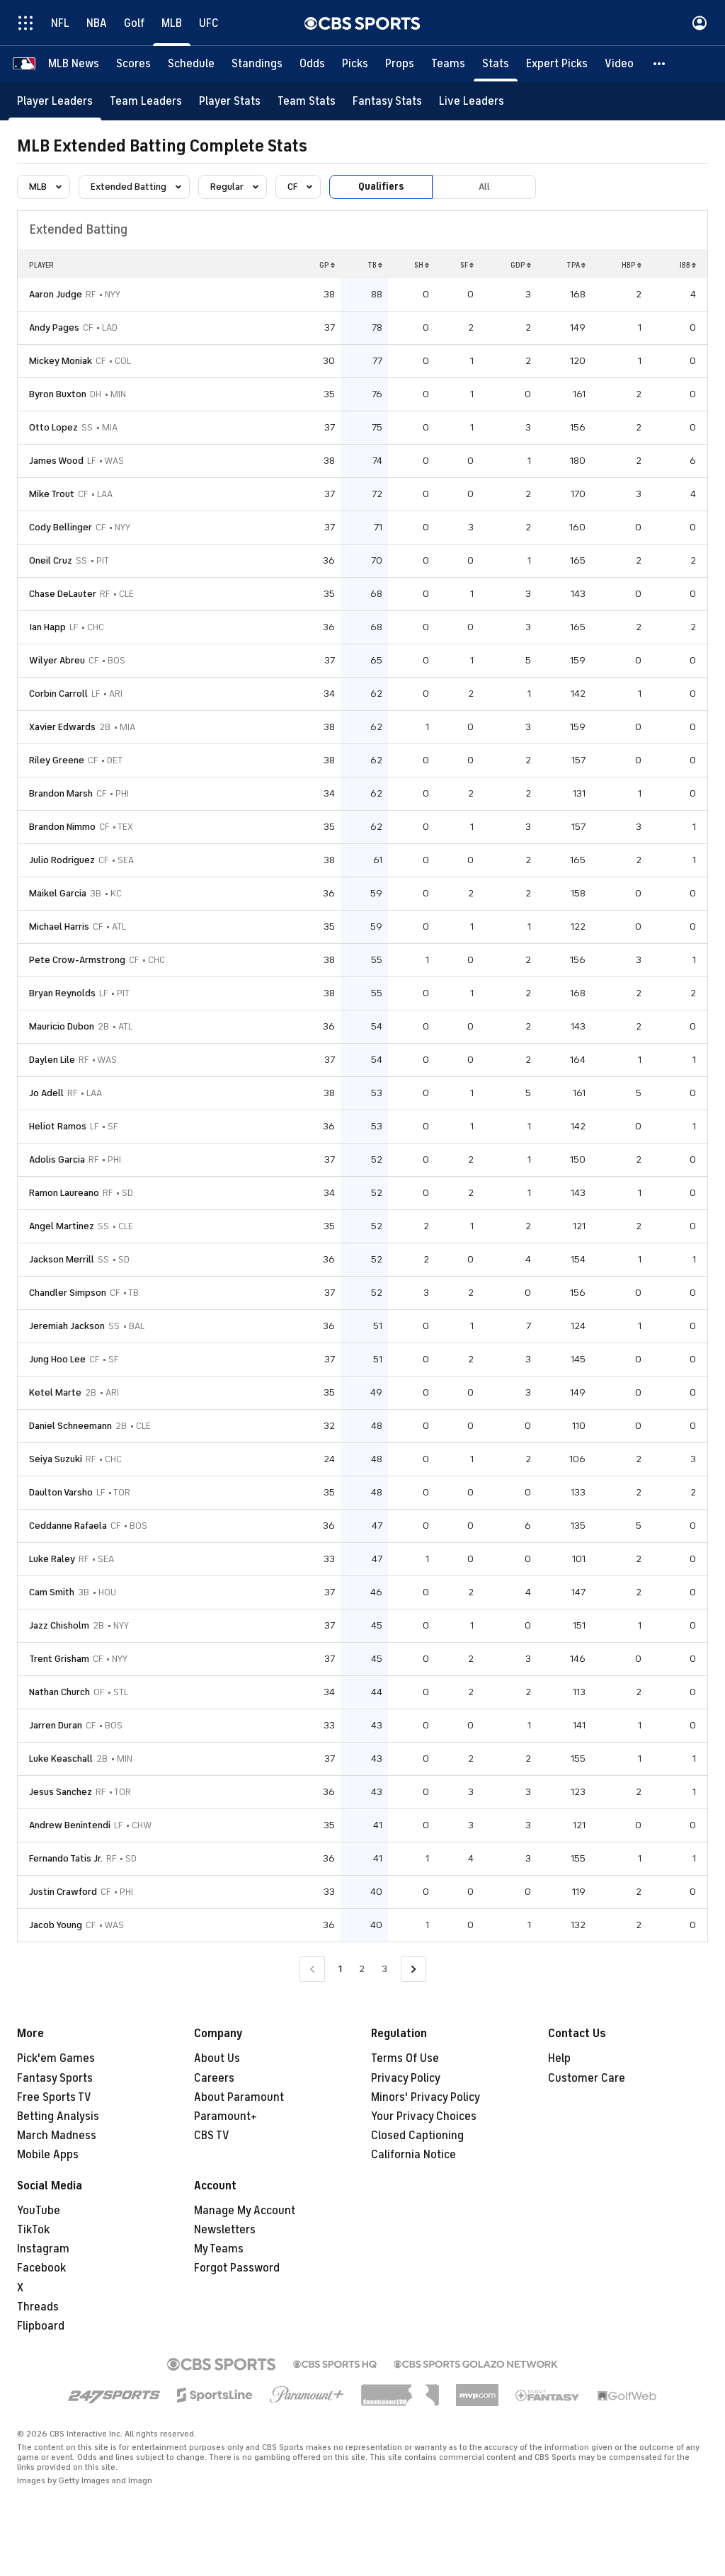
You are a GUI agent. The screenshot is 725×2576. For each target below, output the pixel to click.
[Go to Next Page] (413, 1969)
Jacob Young (55, 1925)
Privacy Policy (405, 2078)
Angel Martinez (61, 1226)
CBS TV (211, 2135)
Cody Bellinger (60, 527)
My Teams (219, 2249)
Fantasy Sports (55, 2078)
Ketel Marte (55, 1392)
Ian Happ (47, 627)
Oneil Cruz (50, 560)
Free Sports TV (54, 2097)
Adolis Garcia (57, 1159)
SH (421, 265)
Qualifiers (381, 187)
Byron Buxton (57, 394)
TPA (576, 265)
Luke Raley (52, 1559)
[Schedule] (191, 63)
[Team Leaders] (145, 100)
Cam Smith (51, 1592)
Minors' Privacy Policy (425, 2097)
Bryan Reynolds (62, 993)
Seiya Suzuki (55, 1459)
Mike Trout (51, 494)
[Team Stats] (306, 100)
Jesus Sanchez (60, 1792)
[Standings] (257, 63)
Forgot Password (237, 2268)
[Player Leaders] (54, 100)
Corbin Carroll (58, 694)
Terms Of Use (405, 2058)
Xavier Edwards (62, 727)
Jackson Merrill (61, 1259)
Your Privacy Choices (423, 2116)
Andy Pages (54, 327)
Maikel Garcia (57, 893)
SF (467, 265)
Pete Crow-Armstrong (77, 960)
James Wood (56, 461)
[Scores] (133, 63)
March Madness (56, 2135)
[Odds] (312, 63)
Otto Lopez (53, 427)
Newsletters (225, 2230)
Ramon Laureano (64, 1193)
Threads (38, 2307)
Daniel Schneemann (70, 1426)
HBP (631, 265)
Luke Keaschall (61, 1759)
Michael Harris (59, 927)
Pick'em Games (56, 2058)
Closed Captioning (417, 2135)
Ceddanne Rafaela (68, 1526)
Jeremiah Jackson (67, 1326)
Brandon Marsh (61, 793)
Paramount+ (225, 2116)
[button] (660, 63)
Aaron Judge (55, 294)
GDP (520, 265)
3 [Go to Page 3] (384, 1969)
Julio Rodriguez (62, 860)
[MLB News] (74, 63)
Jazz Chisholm (59, 1625)
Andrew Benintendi (69, 1825)
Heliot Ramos (57, 1126)
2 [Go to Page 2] (362, 1969)
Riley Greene (56, 760)
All (484, 187)
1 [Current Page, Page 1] (340, 1969)
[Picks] (355, 63)
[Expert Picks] (557, 63)
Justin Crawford (63, 1892)
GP (327, 265)
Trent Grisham (59, 1659)
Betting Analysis (58, 2116)
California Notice (413, 2155)
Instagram (43, 2249)
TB (374, 265)
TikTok (33, 2230)
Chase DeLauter (62, 594)
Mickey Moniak (60, 361)
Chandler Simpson (67, 1293)
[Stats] (496, 63)
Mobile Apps (48, 2155)
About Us (217, 2058)
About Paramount (239, 2097)
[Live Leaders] (471, 100)
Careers (214, 2078)
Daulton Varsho (61, 1492)
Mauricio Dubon (61, 1026)
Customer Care (586, 2078)
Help (559, 2058)
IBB (688, 265)
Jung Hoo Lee (57, 1359)
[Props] (400, 63)
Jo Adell (46, 1093)
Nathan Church (59, 1692)
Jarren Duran (55, 1725)
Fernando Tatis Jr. (66, 1858)
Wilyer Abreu (57, 660)
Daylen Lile (52, 1060)
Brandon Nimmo (62, 827)
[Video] (619, 63)
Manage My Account (244, 2211)
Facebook (41, 2268)
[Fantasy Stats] (387, 100)
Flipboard (40, 2326)
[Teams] (448, 63)
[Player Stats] (229, 100)
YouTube (38, 2211)
